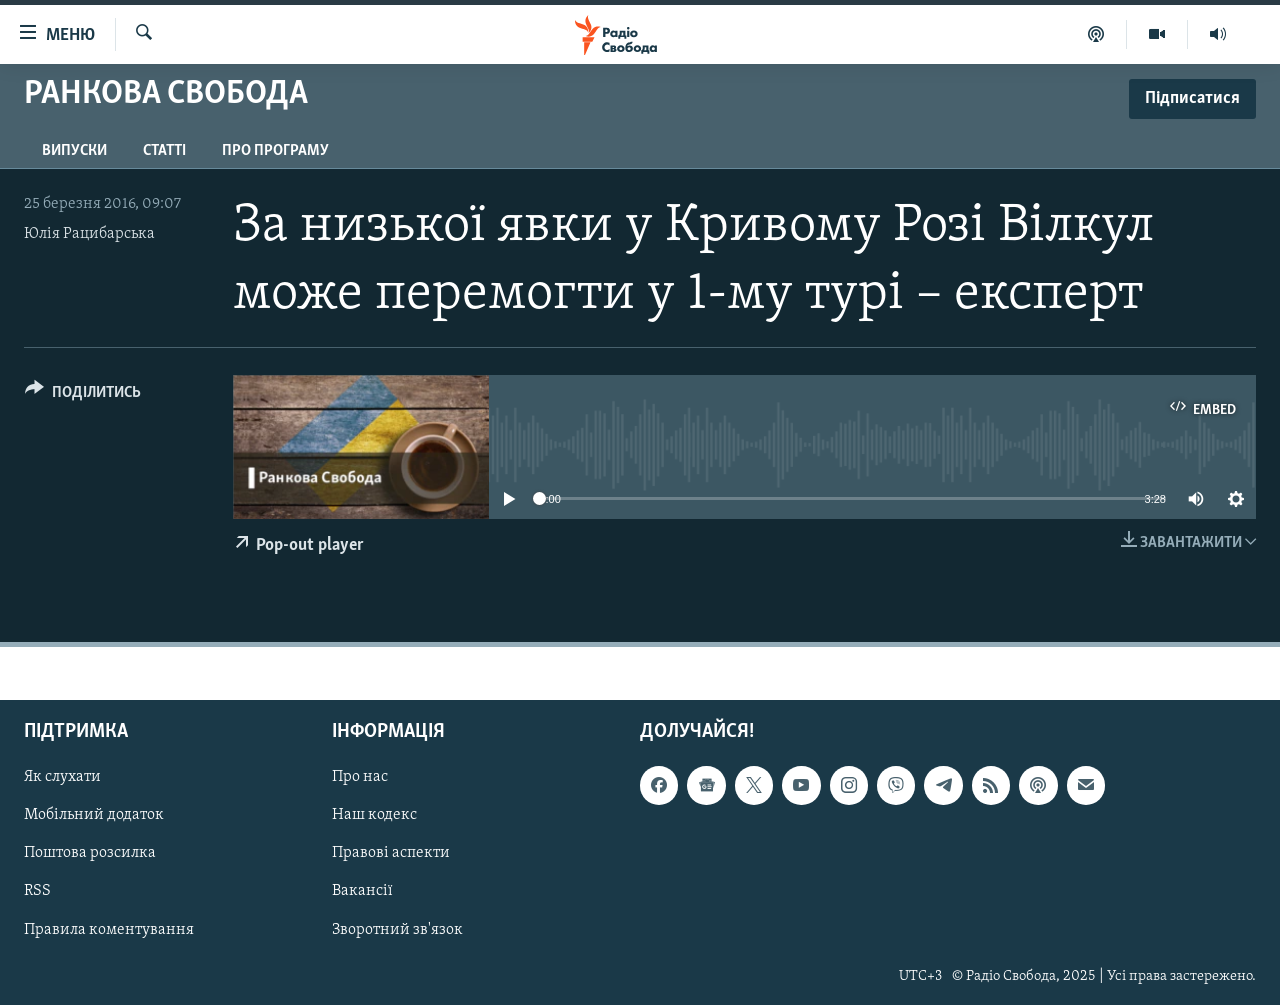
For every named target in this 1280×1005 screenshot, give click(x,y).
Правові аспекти (391, 853)
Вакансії (362, 891)
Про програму (275, 151)
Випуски (74, 151)
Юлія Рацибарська (89, 234)
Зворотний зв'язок (397, 929)
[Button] (83, 395)
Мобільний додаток (94, 815)
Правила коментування (109, 929)
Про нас (360, 777)
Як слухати (62, 777)
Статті (164, 151)
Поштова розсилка (90, 853)
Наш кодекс (374, 815)
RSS (37, 891)
